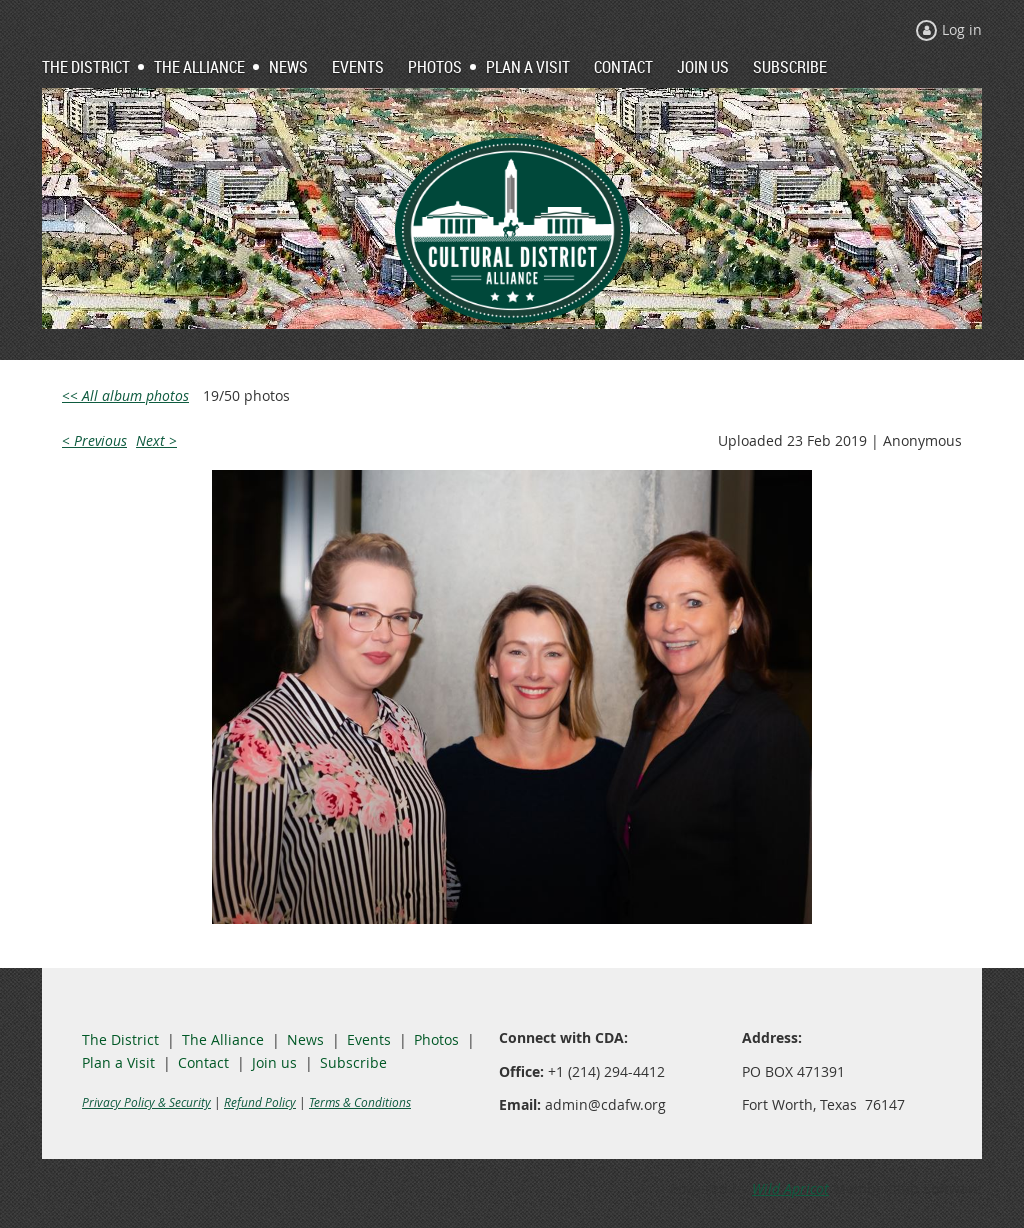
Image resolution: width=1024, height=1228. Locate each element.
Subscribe (353, 1062)
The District (120, 1039)
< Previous (94, 440)
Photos (436, 1039)
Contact (203, 1062)
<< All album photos (125, 395)
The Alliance (223, 1039)
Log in (962, 29)
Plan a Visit (118, 1062)
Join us (274, 1062)
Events (369, 1039)
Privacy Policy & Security (146, 1102)
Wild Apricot (790, 1188)
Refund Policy (260, 1102)
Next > (156, 440)
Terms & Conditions (360, 1102)
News (305, 1039)
